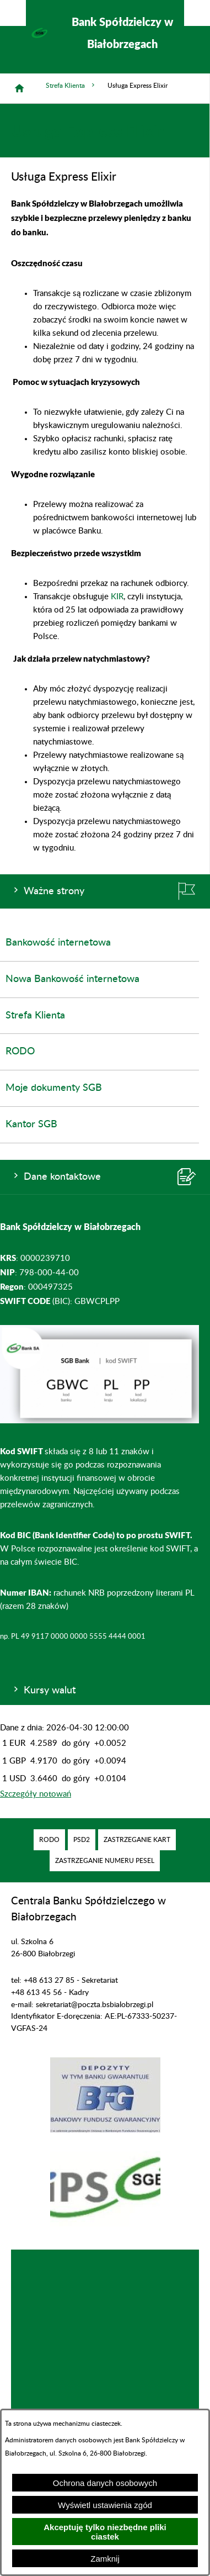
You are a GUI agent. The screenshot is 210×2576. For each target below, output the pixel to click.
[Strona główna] (19, 88)
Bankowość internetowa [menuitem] (58, 943)
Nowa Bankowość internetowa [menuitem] (72, 979)
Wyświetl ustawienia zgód (105, 2505)
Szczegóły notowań (35, 1794)
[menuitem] (49, 1839)
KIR (117, 597)
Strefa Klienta (71, 85)
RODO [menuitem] (20, 1052)
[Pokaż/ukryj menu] (197, 13)
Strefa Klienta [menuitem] (35, 1016)
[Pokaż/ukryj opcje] (13, 13)
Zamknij (105, 2558)
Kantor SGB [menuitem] (31, 1124)
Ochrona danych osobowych (105, 2483)
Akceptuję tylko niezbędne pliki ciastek (105, 2531)
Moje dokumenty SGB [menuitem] (54, 1088)
